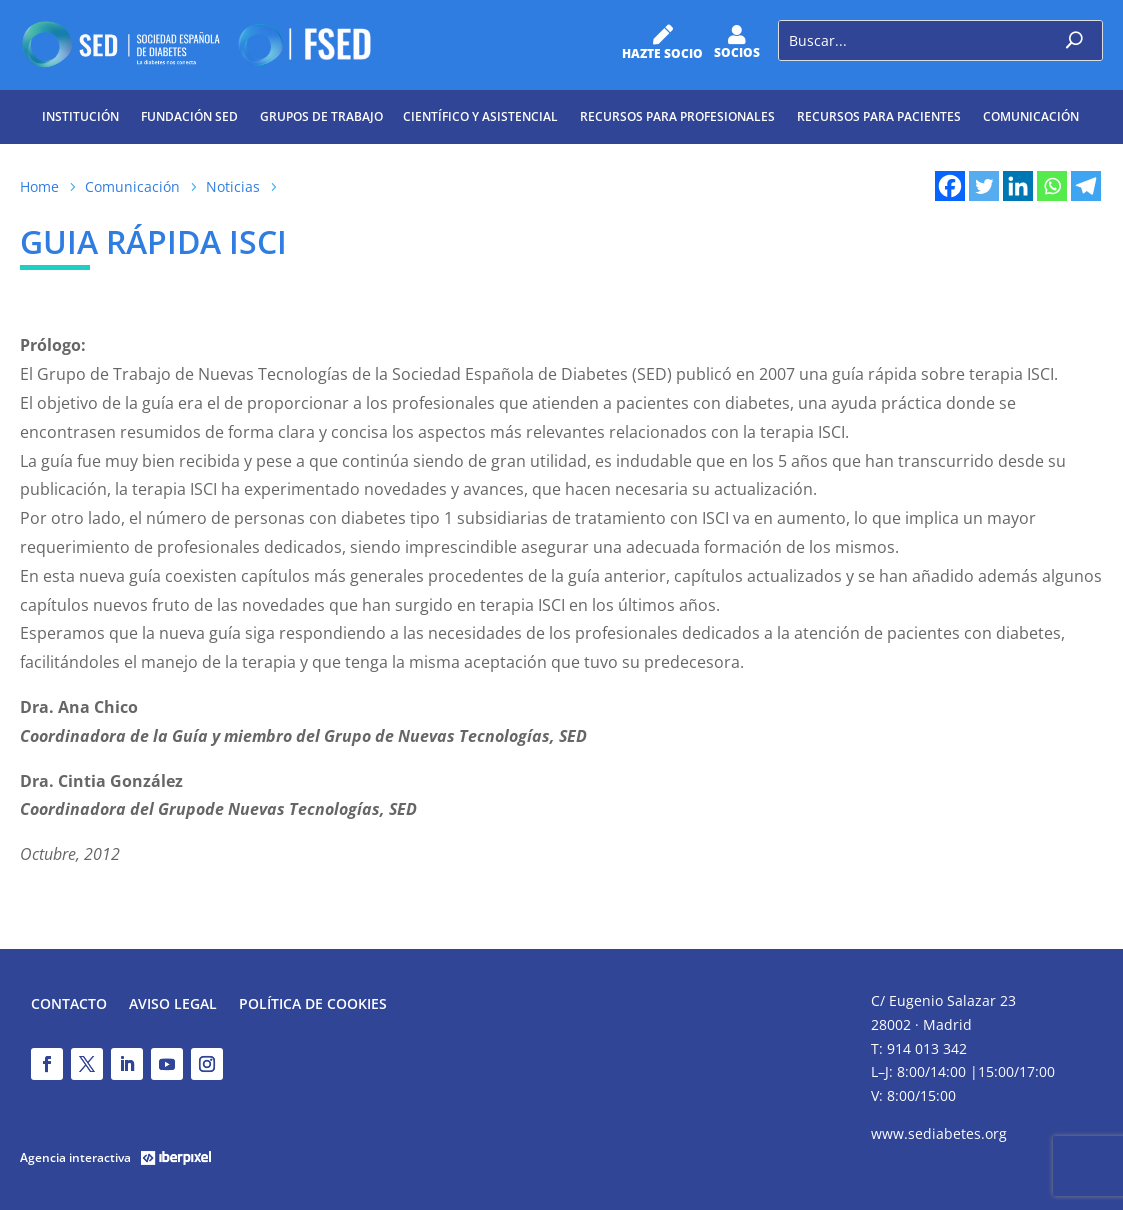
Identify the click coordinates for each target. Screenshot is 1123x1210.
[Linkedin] (1018, 186)
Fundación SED (189, 116)
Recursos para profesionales (677, 116)
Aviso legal (173, 1005)
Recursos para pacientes (879, 116)
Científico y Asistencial (480, 116)
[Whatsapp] (1052, 186)
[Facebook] (950, 186)
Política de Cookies (313, 1005)
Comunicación (1031, 116)
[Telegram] (1086, 186)
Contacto (69, 1005)
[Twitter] (984, 186)
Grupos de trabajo (321, 116)
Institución (80, 116)
